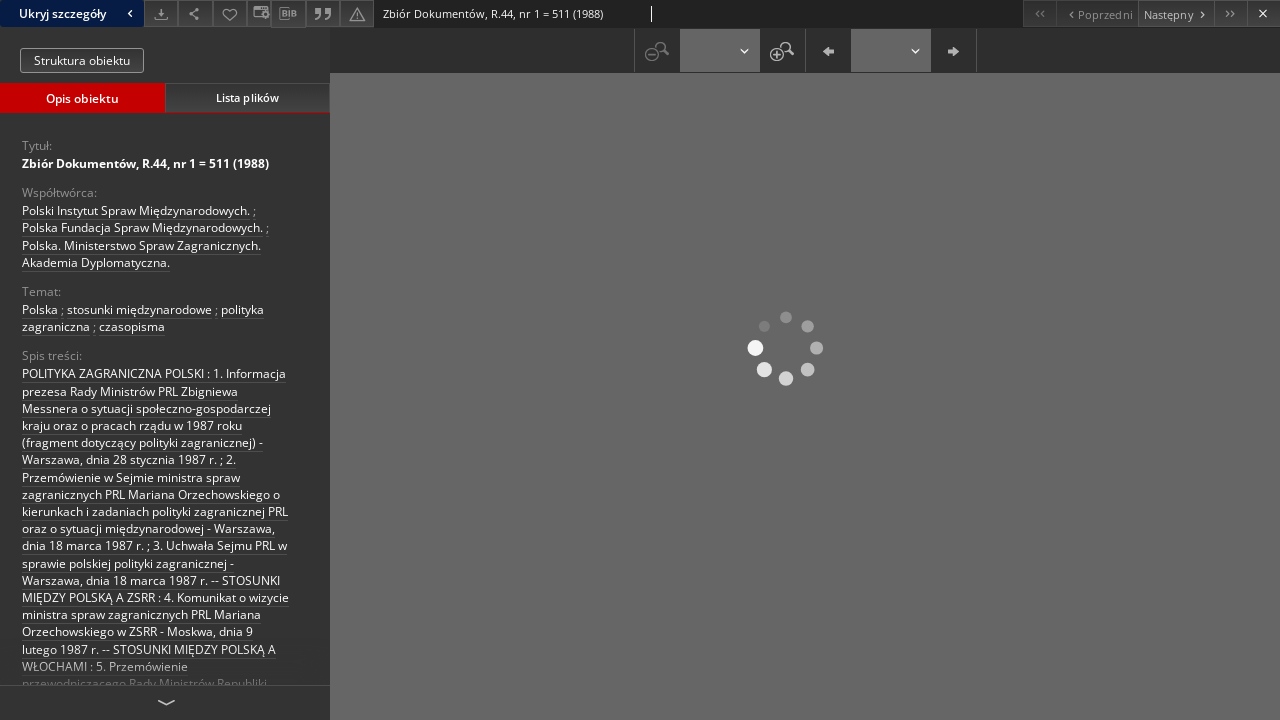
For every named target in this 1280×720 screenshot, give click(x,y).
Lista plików (247, 97)
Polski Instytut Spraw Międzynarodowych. (136, 210)
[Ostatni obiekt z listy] (1230, 13)
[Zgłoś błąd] (357, 13)
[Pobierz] (161, 13)
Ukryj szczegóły (78, 13)
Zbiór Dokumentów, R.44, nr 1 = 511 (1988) (145, 163)
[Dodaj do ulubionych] (230, 13)
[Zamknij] (1263, 13)
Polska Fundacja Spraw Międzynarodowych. (142, 227)
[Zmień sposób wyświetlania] (259, 13)
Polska (40, 309)
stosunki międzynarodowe (139, 309)
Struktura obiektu (82, 60)
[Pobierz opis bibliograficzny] (288, 14)
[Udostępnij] (195, 13)
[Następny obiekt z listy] (1176, 13)
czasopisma (132, 326)
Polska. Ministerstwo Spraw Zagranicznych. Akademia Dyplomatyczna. (141, 254)
